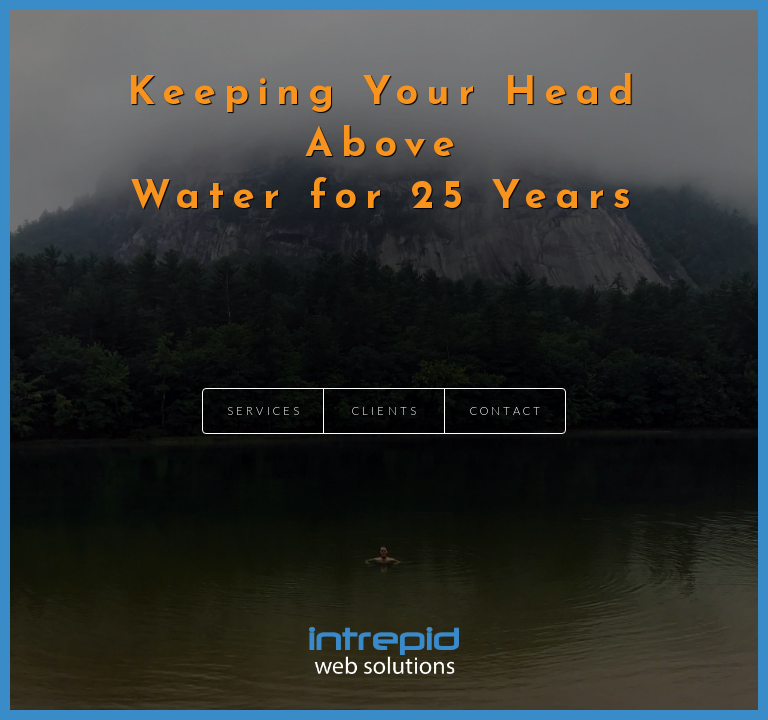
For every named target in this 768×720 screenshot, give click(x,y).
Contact (506, 410)
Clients (385, 410)
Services (265, 410)
